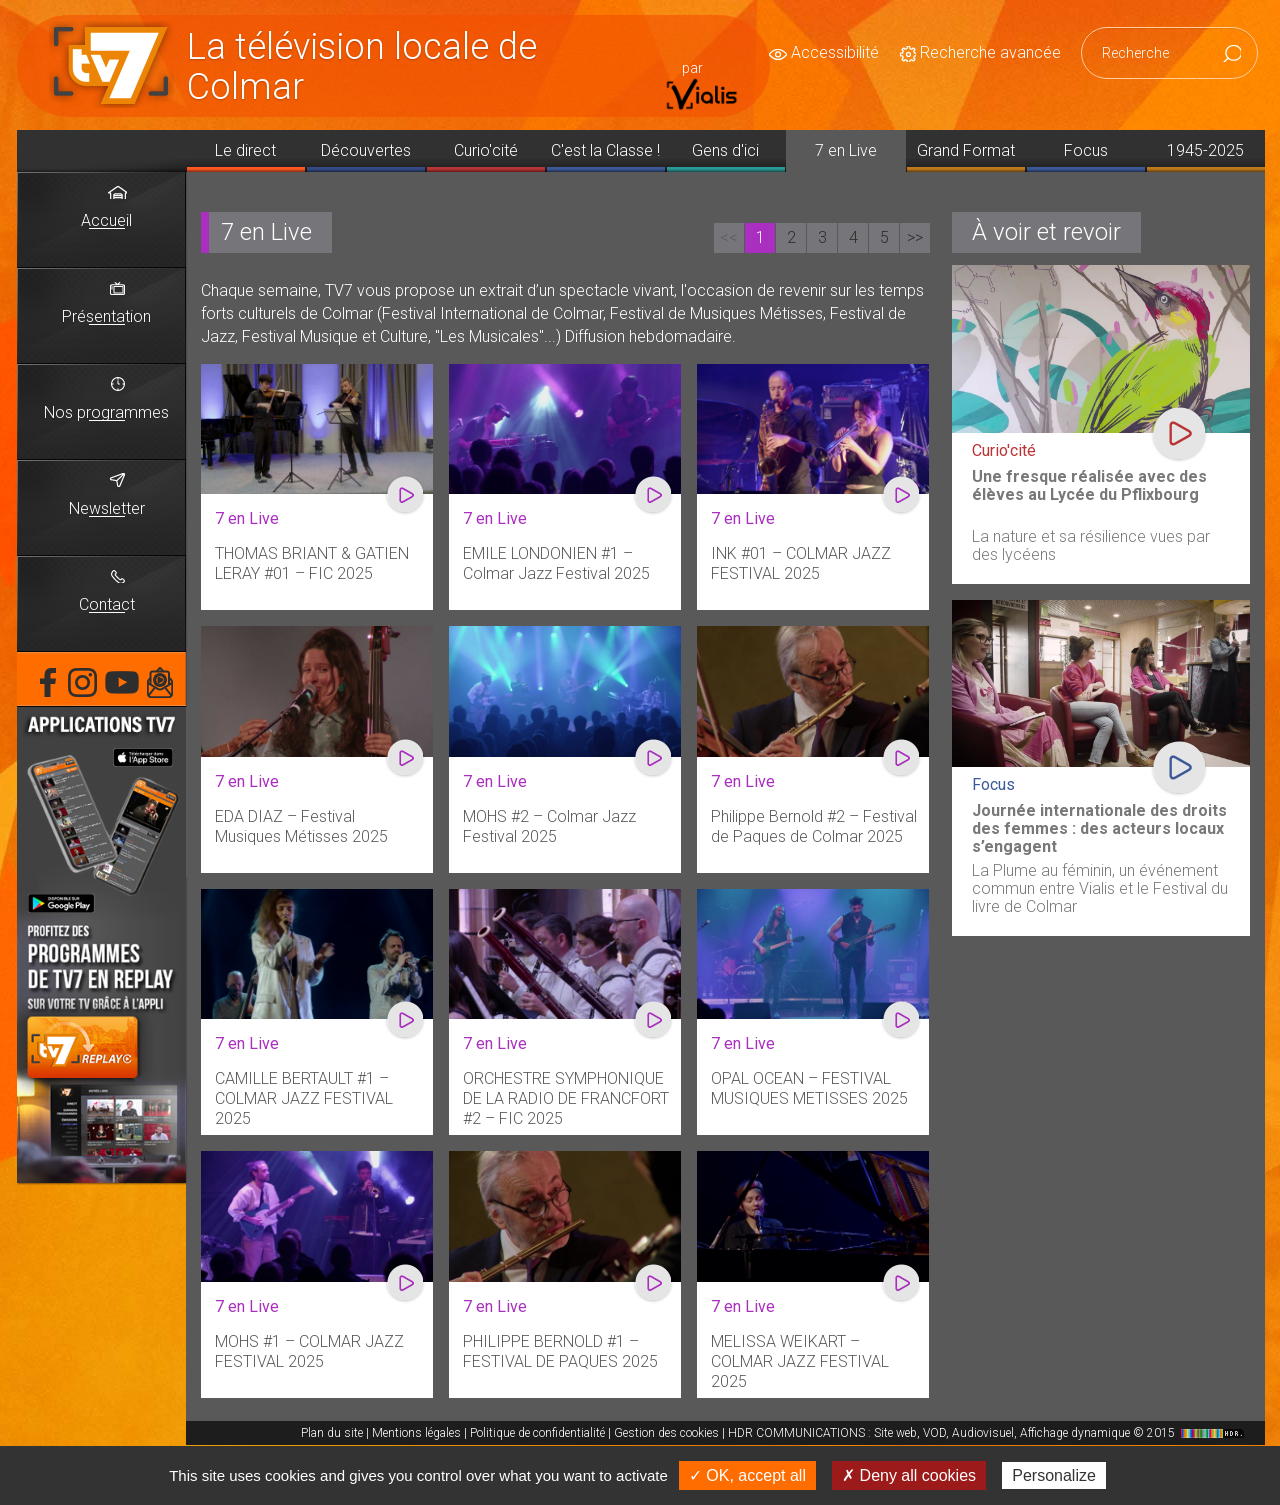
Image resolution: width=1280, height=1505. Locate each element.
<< (729, 237)
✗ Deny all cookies (909, 1475)
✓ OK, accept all (747, 1475)
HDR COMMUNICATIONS (988, 1433)
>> (915, 237)
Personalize (1054, 1475)
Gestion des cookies (666, 1433)
